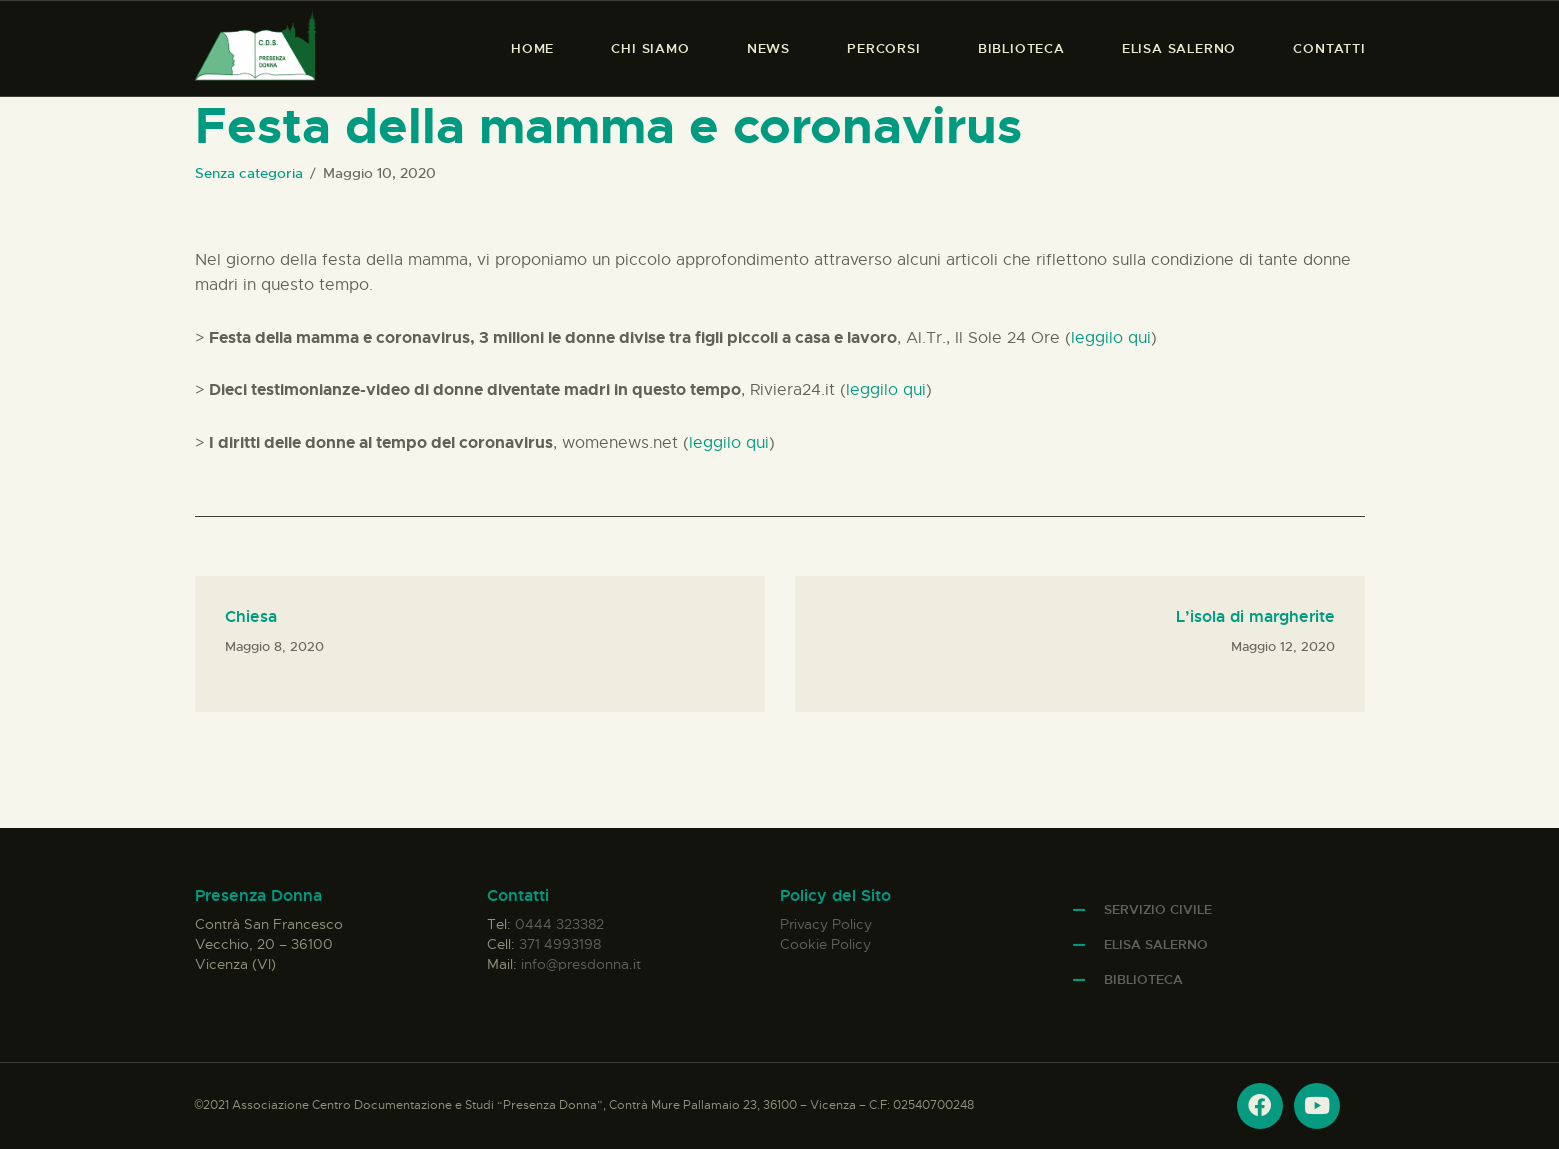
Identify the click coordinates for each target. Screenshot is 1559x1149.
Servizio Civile (1158, 909)
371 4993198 (560, 944)
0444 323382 (559, 924)
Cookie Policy (825, 944)
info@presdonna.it (581, 964)
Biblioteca (1143, 979)
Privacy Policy (826, 924)
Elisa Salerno (1156, 944)
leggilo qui (1111, 338)
